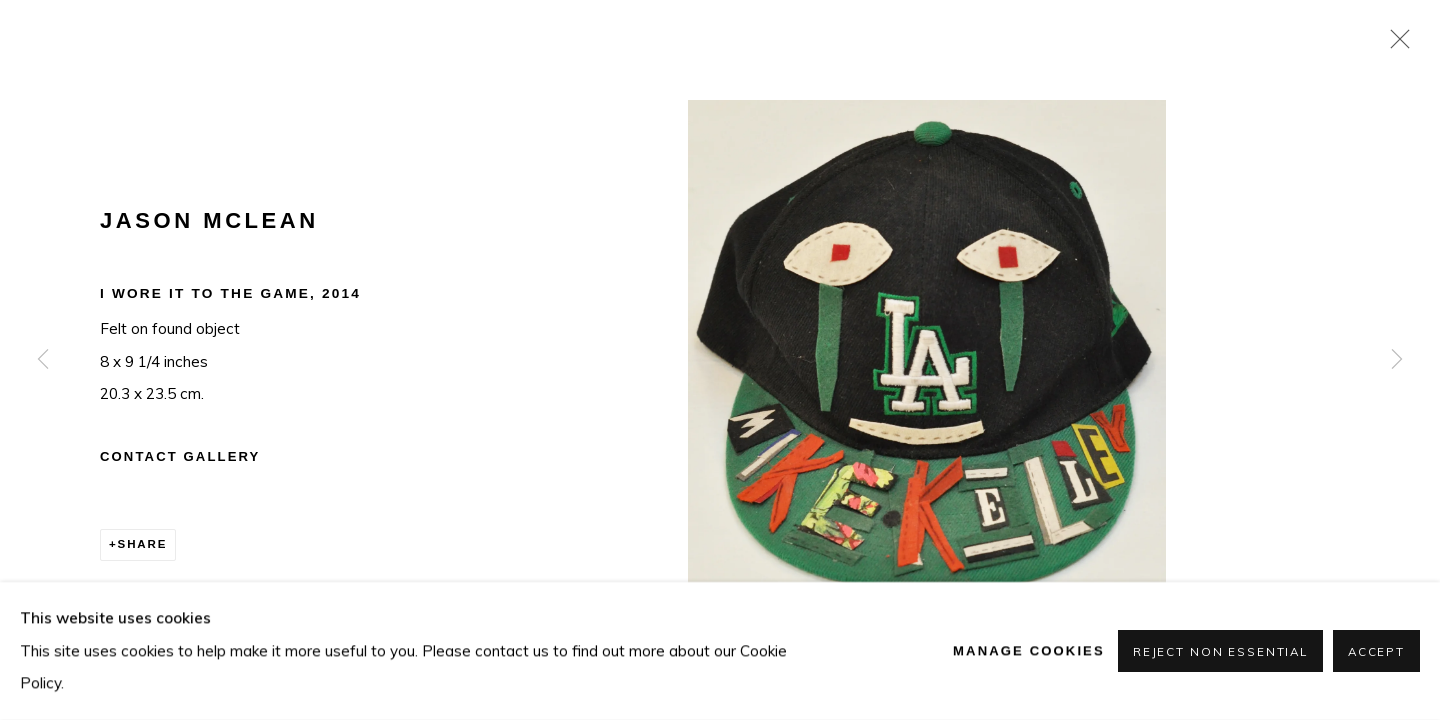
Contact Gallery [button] (180, 456)
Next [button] (1397, 360)
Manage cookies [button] (1029, 650)
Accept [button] (1376, 651)
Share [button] (143, 544)
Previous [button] (43, 360)
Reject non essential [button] (1220, 651)
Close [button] (1395, 45)
